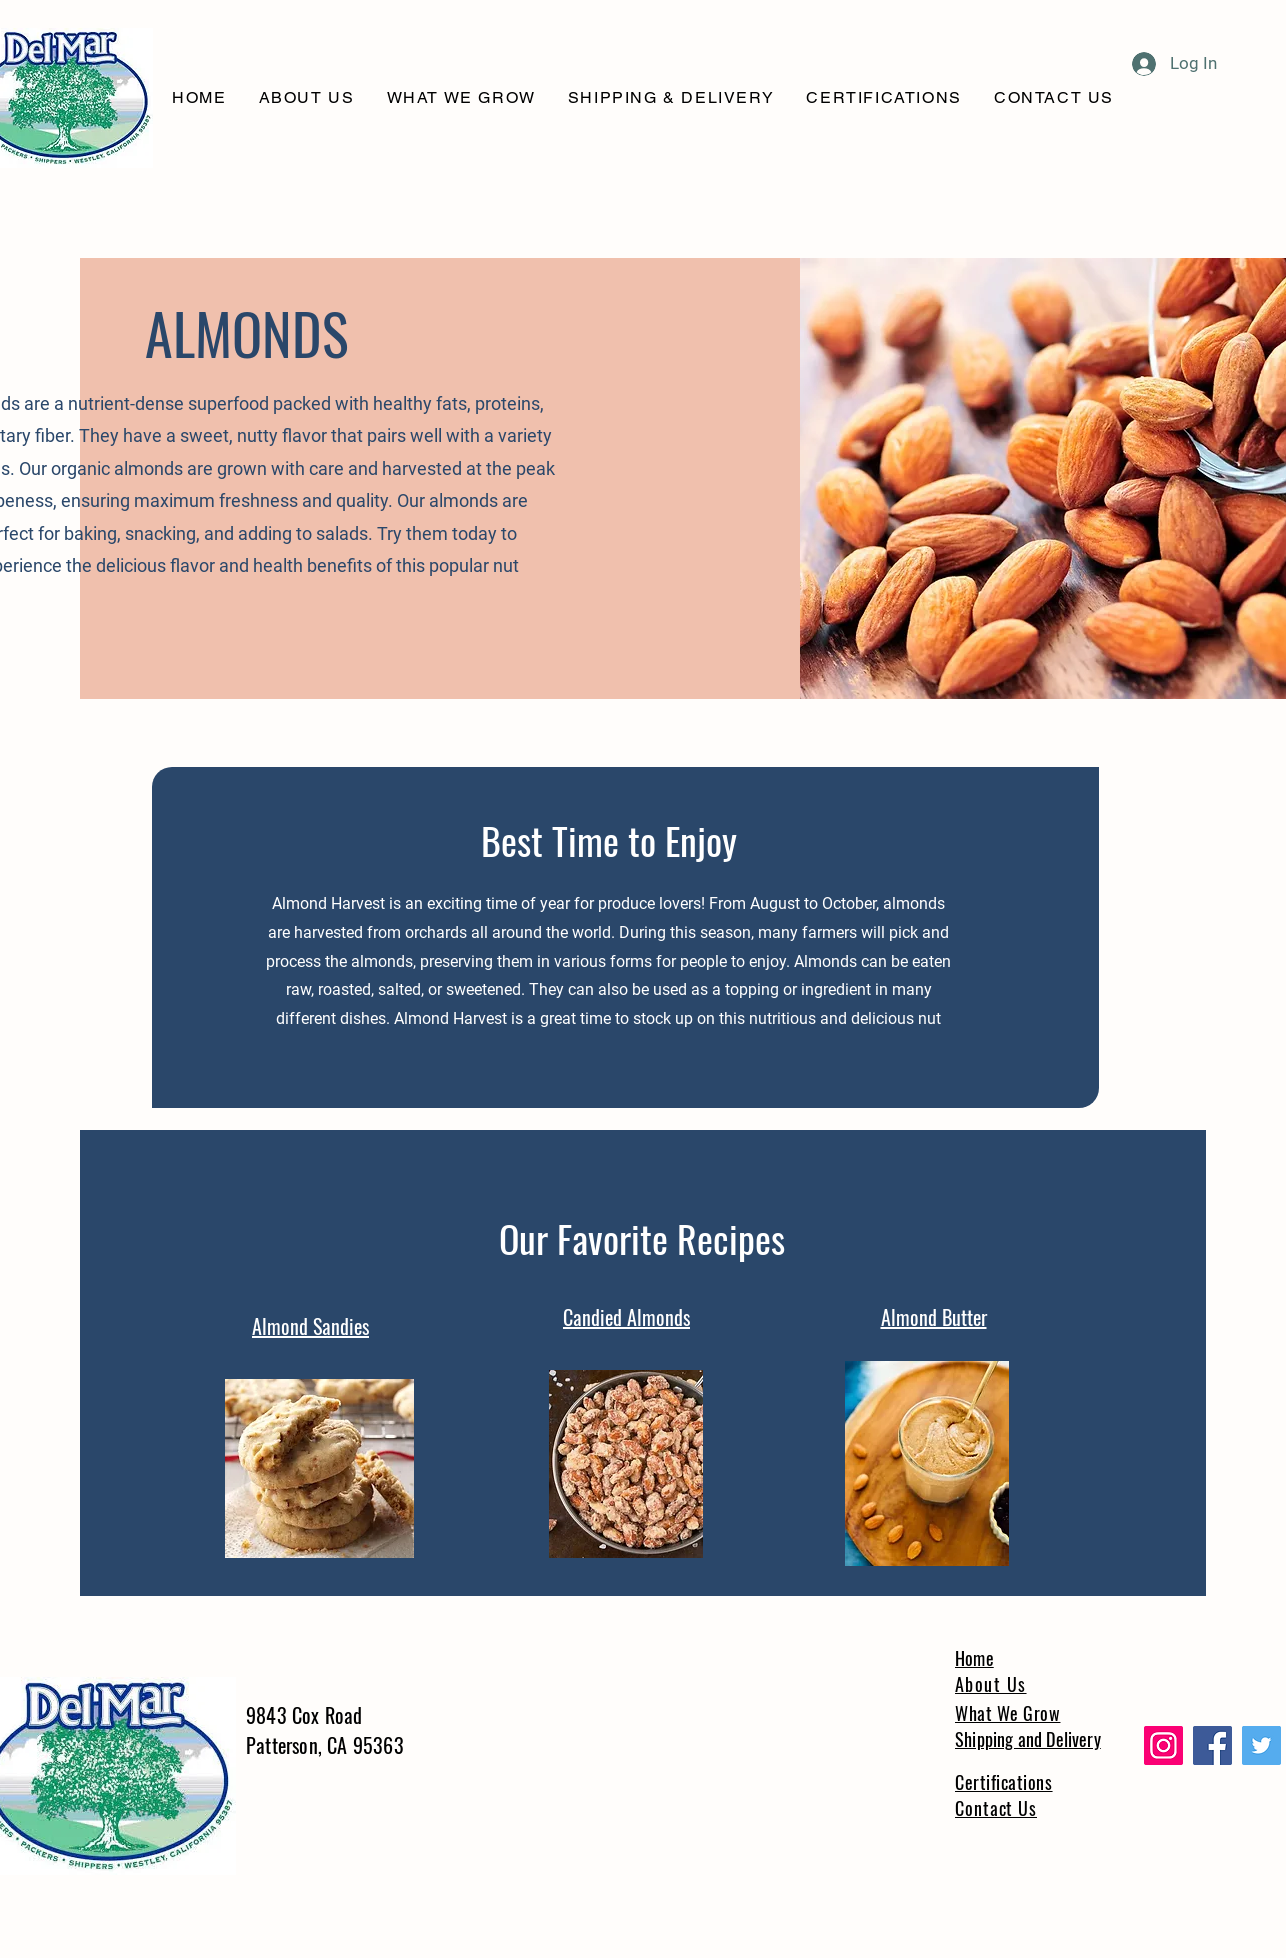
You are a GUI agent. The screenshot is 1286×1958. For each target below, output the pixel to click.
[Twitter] (1261, 1745)
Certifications (1004, 1782)
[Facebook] (1212, 1745)
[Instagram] (1163, 1745)
